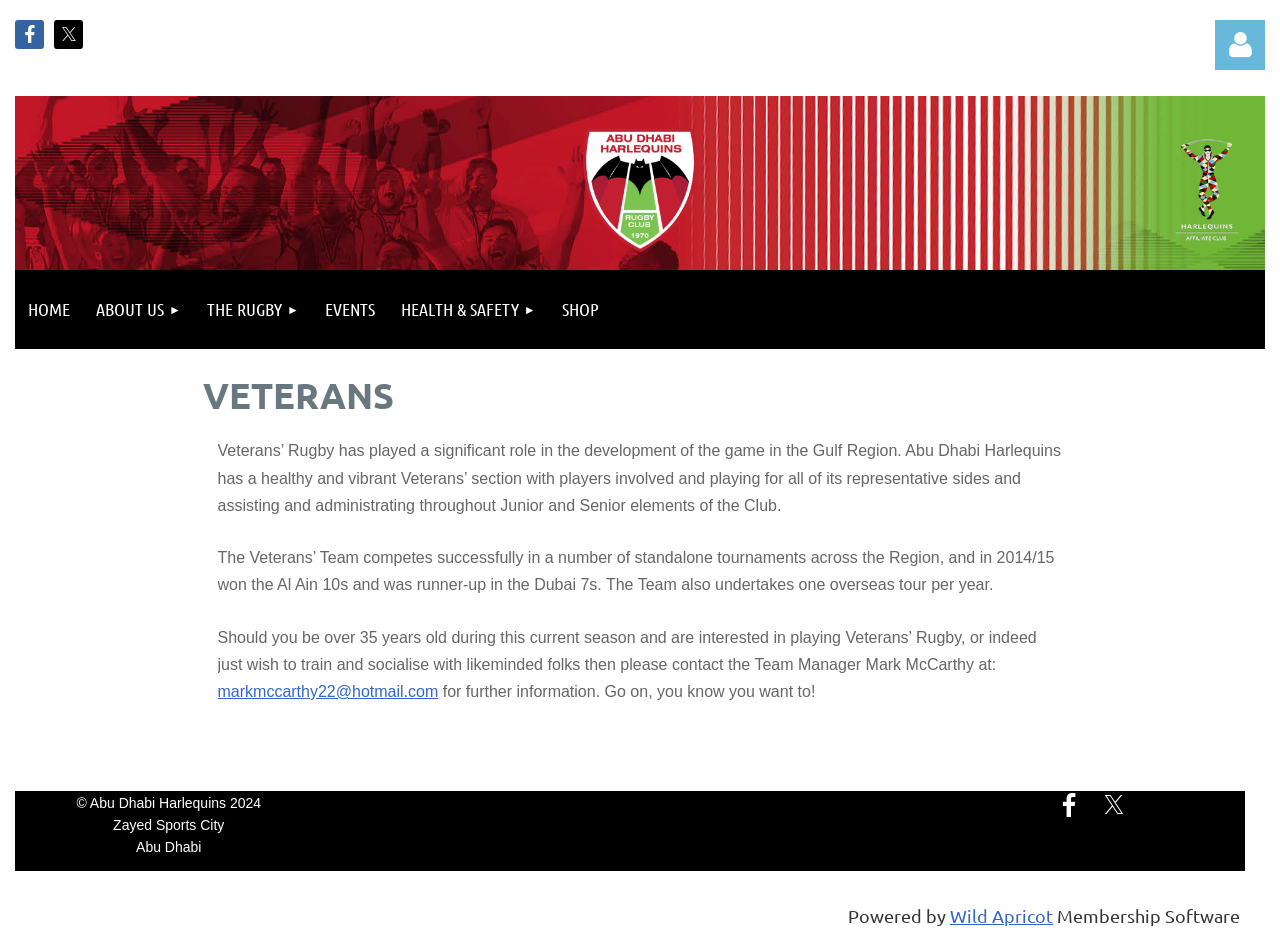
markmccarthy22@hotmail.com (328, 691)
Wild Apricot (1001, 915)
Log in (1240, 45)
